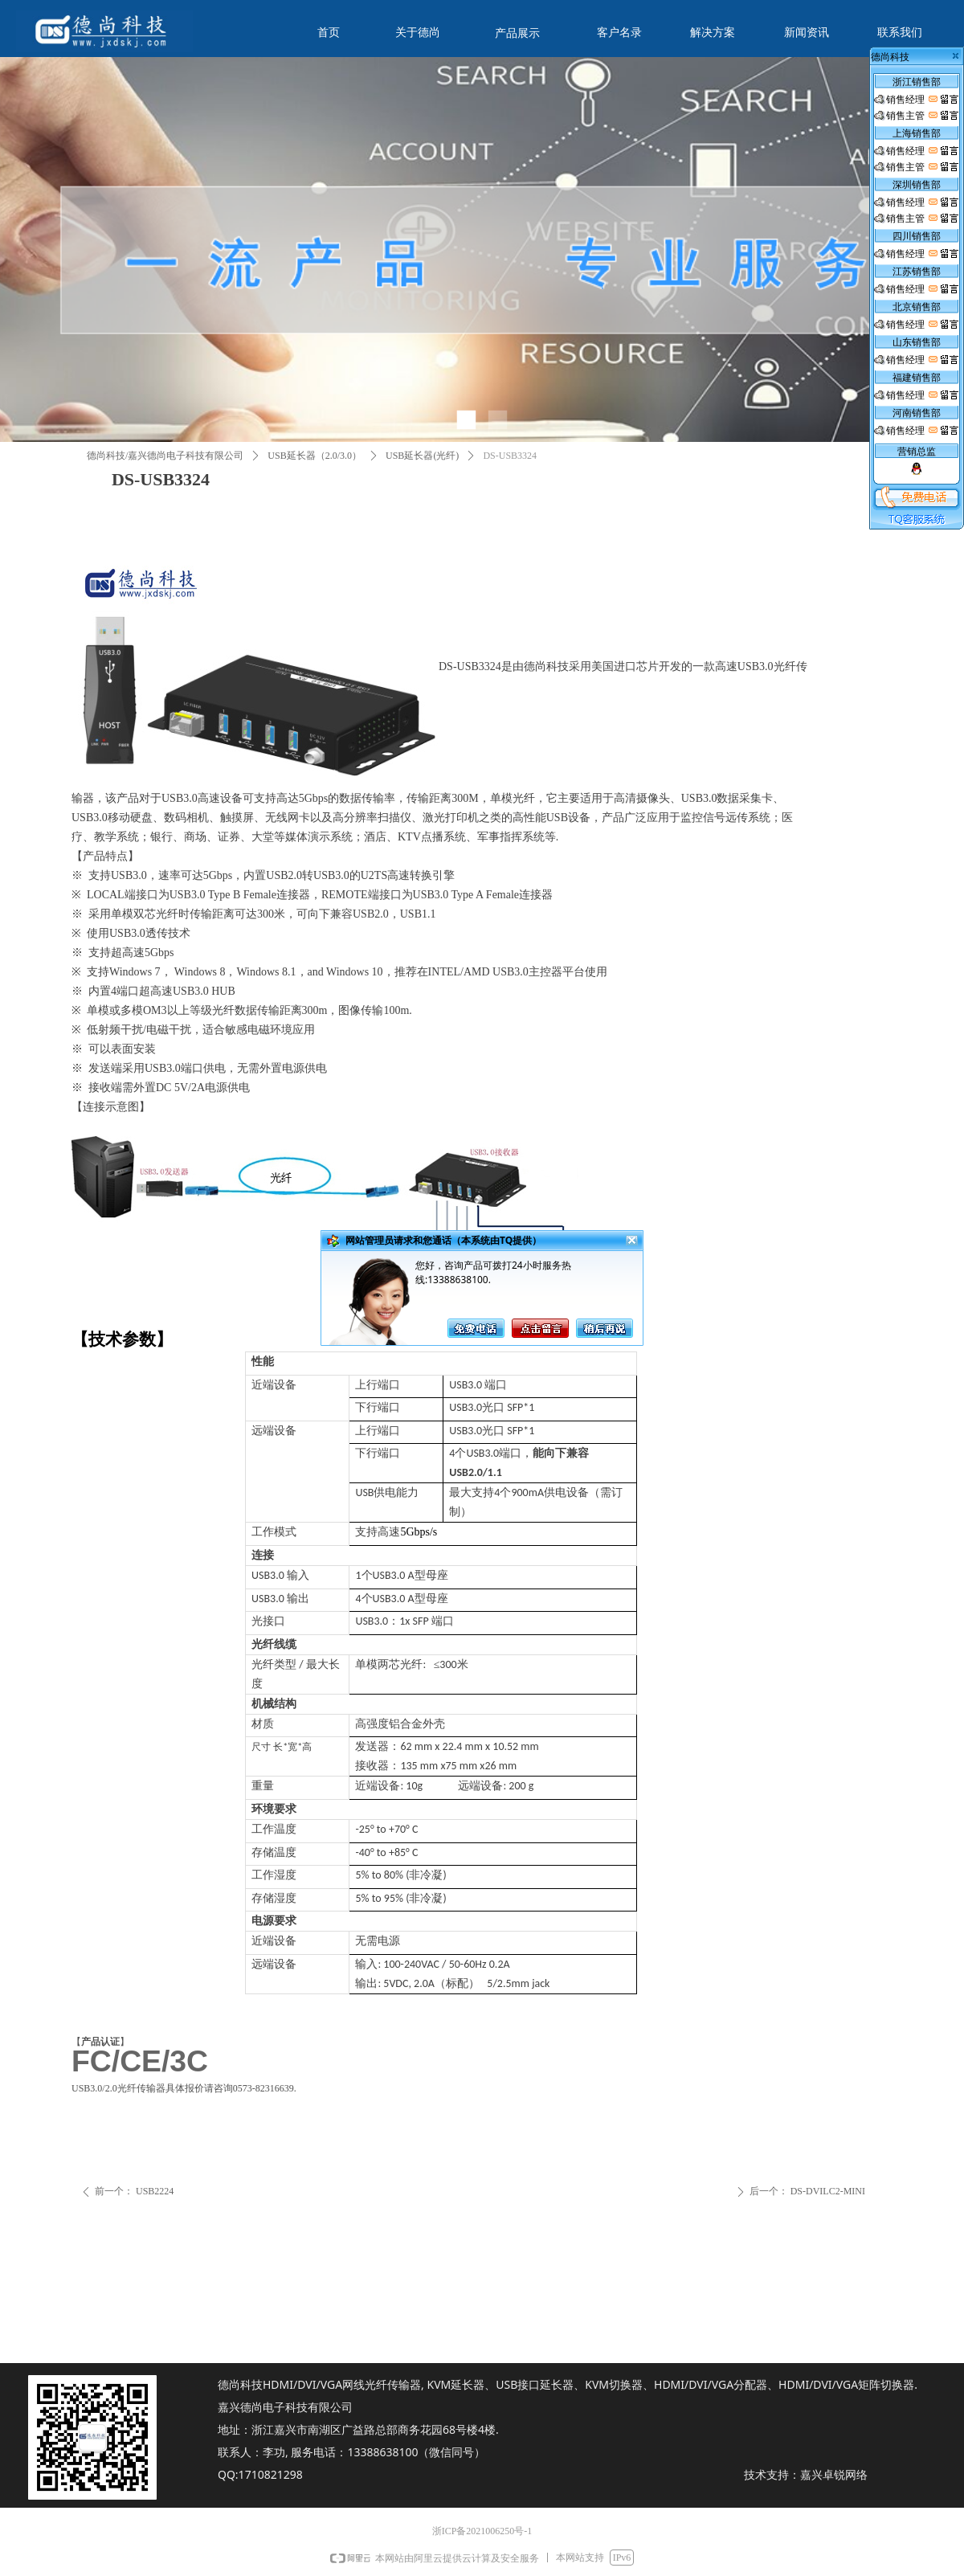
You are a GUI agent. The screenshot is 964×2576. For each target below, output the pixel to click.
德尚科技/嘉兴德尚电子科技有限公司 (165, 455)
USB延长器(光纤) (422, 455)
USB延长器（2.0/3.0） (315, 455)
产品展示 (517, 33)
